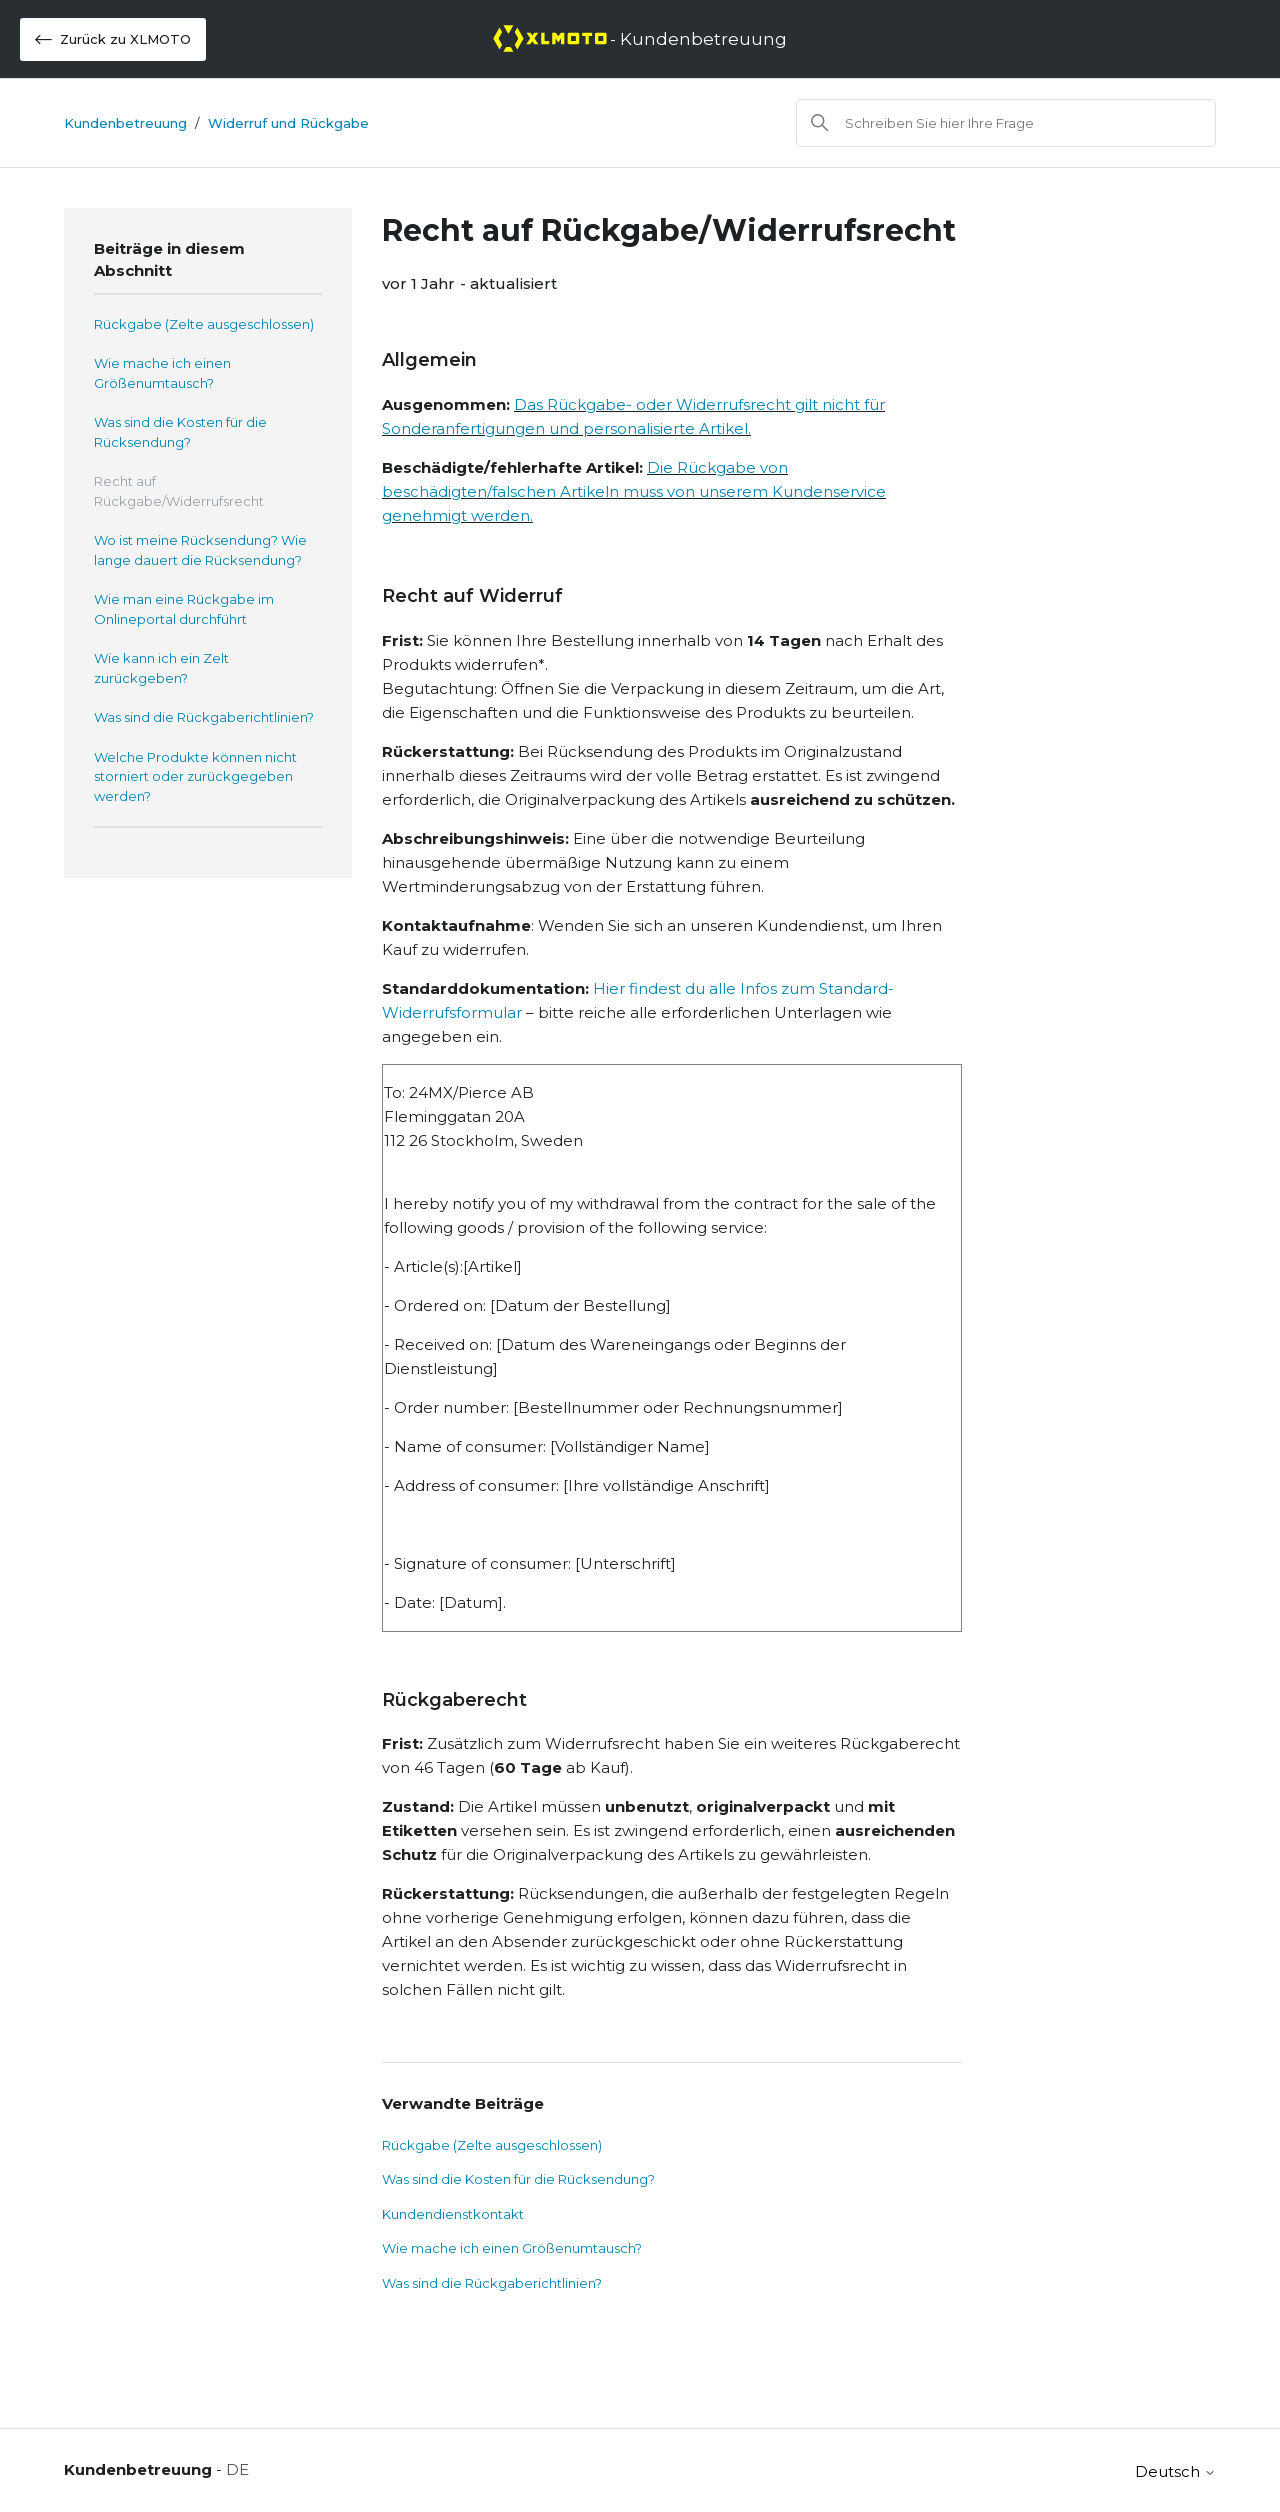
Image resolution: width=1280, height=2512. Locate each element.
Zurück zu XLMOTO (113, 39)
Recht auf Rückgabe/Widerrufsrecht (179, 491)
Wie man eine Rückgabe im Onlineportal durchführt (184, 609)
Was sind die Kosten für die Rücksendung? (180, 432)
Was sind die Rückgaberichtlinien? (204, 717)
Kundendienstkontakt (453, 2214)
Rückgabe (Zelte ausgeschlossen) (204, 324)
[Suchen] (1006, 123)
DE (237, 2469)
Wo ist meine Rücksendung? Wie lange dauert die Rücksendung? (200, 550)
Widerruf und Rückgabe (288, 123)
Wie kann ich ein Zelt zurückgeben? (161, 668)
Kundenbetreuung (125, 123)
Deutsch (1175, 2471)
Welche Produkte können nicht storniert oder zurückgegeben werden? (195, 776)
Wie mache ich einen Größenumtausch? (162, 373)
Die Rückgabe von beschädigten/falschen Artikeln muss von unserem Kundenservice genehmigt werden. (634, 491)
